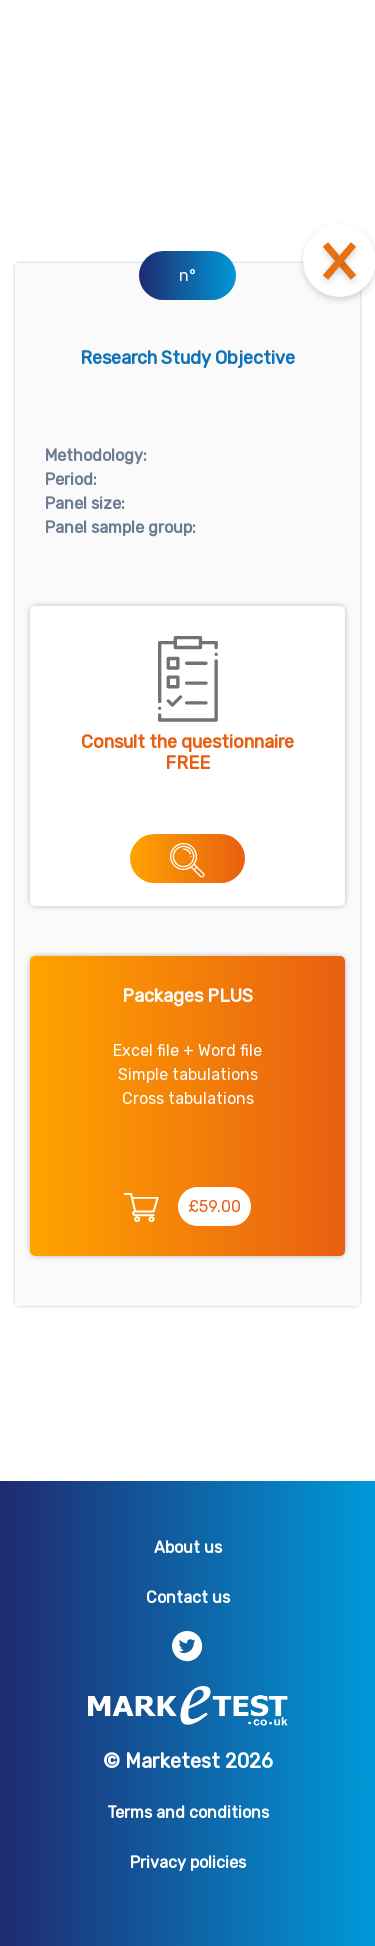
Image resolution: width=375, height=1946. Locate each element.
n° (187, 275)
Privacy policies (188, 1862)
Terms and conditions (188, 1812)
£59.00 (214, 1206)
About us (188, 1547)
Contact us (188, 1597)
